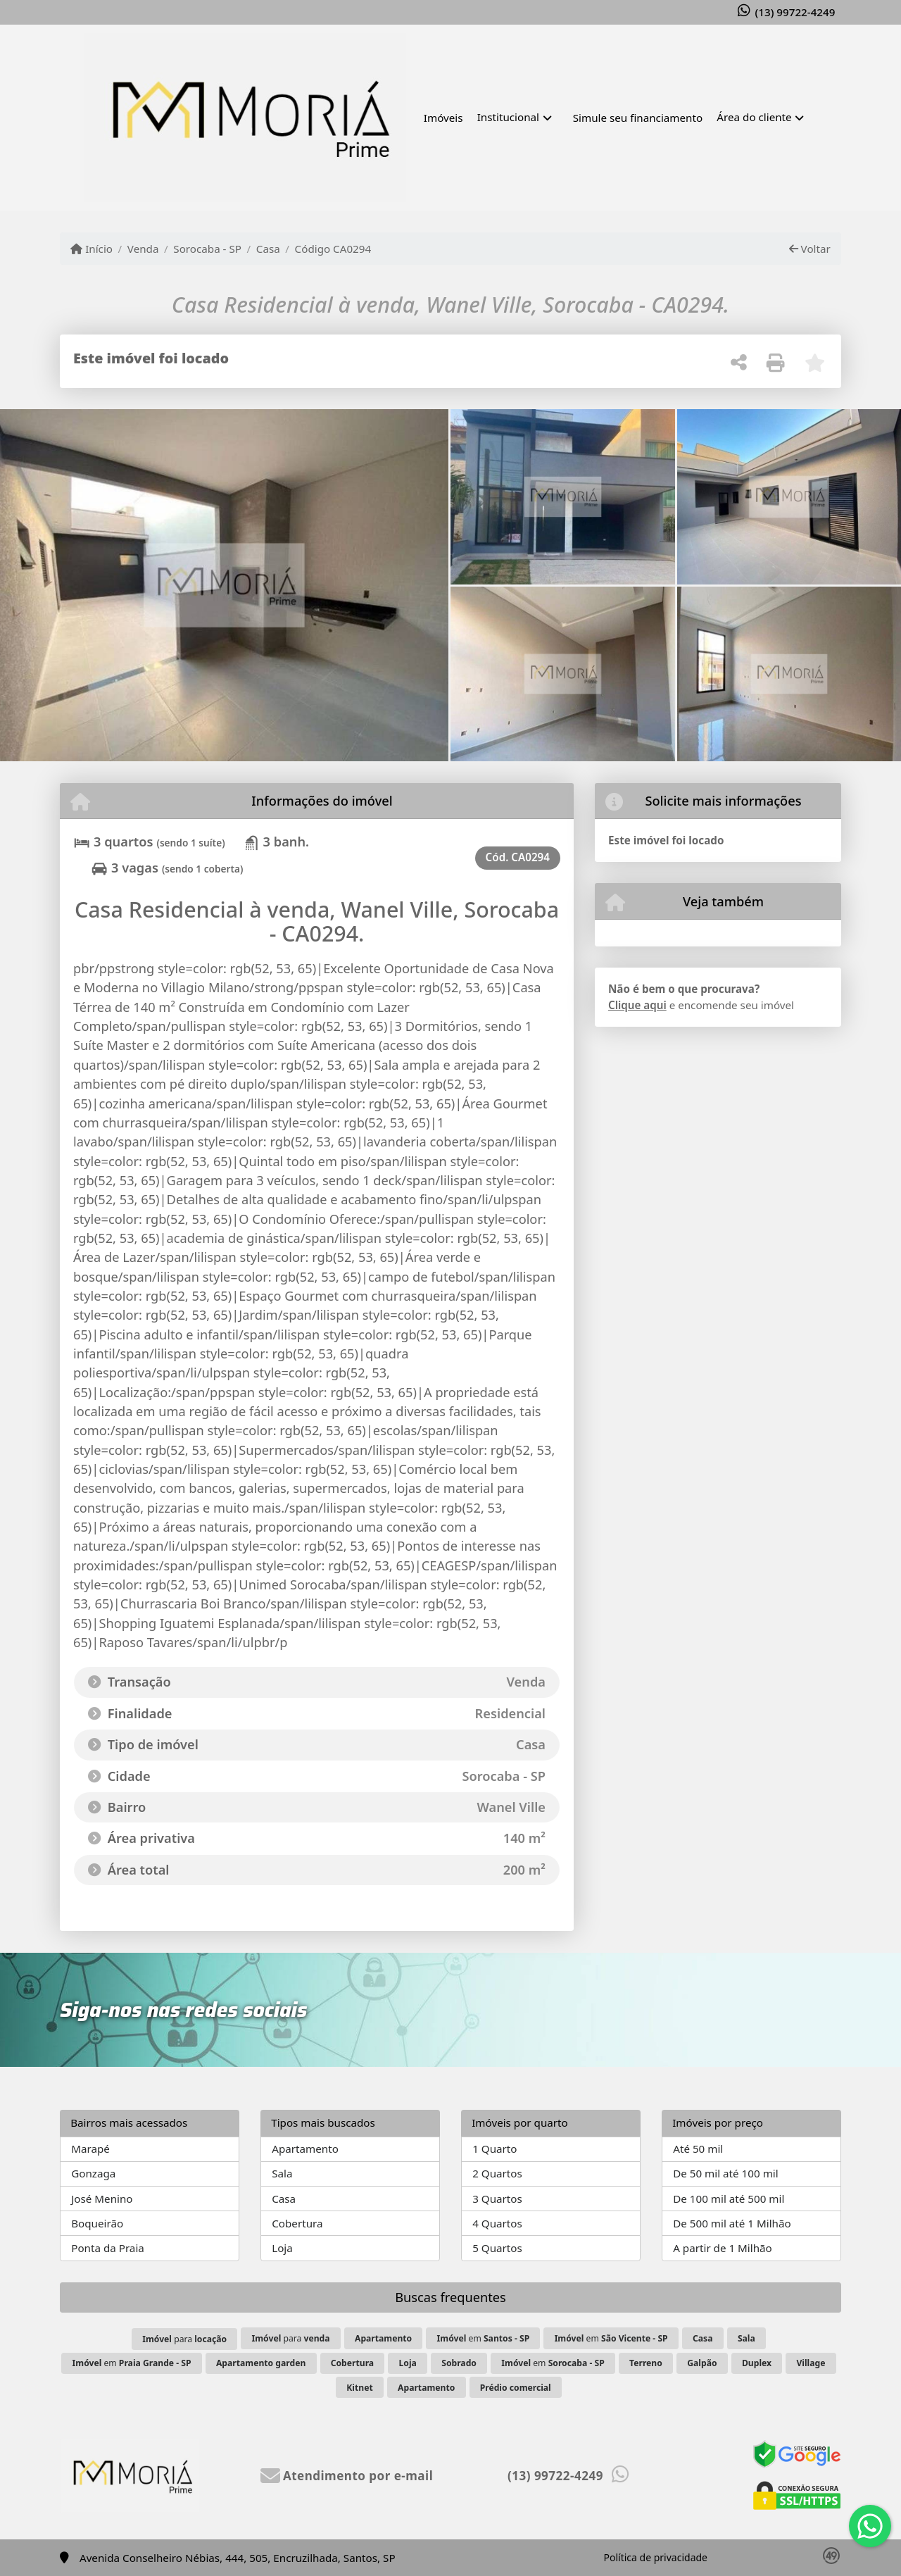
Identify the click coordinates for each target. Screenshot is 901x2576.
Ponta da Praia (107, 2248)
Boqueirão (97, 2223)
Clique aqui (637, 1005)
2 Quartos (497, 2173)
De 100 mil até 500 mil (728, 2199)
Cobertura (297, 2223)
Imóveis (443, 118)
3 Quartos (497, 2199)
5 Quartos (497, 2248)
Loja (282, 2248)
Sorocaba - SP (207, 249)
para (184, 2339)
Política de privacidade (655, 2557)
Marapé (90, 2149)
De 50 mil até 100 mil (725, 2173)
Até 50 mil (698, 2149)
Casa (268, 249)
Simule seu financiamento (637, 118)
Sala (282, 2173)
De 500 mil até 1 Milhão (731, 2223)
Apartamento (305, 2149)
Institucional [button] (508, 117)
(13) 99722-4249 (795, 12)
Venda (143, 249)
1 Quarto (494, 2149)
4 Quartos (497, 2223)
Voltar (810, 249)
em (483, 2338)
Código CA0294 (333, 249)
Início (91, 249)
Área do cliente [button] (754, 117)
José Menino (101, 2199)
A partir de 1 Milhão (722, 2248)
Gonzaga (93, 2173)
